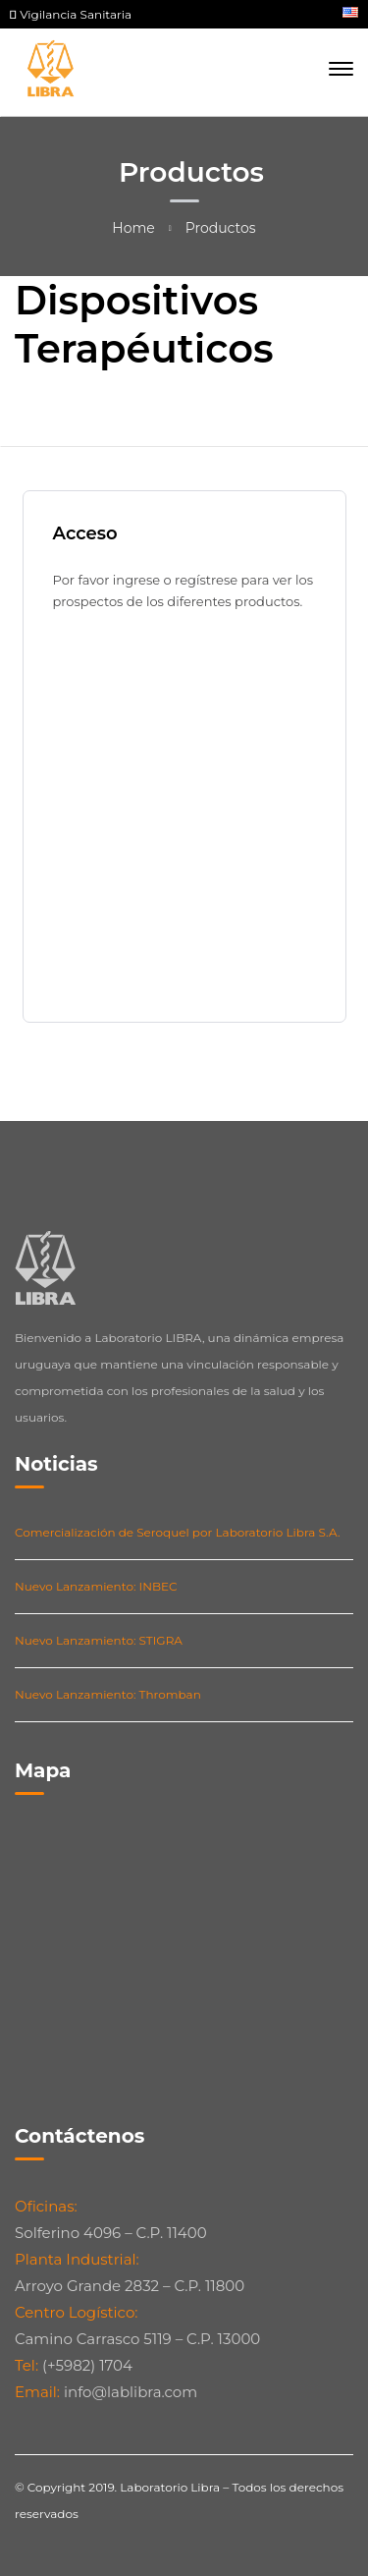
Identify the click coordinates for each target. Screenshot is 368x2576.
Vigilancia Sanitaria (70, 14)
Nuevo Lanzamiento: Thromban (108, 1694)
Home (133, 228)
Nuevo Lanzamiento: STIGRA (99, 1640)
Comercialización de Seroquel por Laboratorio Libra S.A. (178, 1532)
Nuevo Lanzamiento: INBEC (96, 1586)
